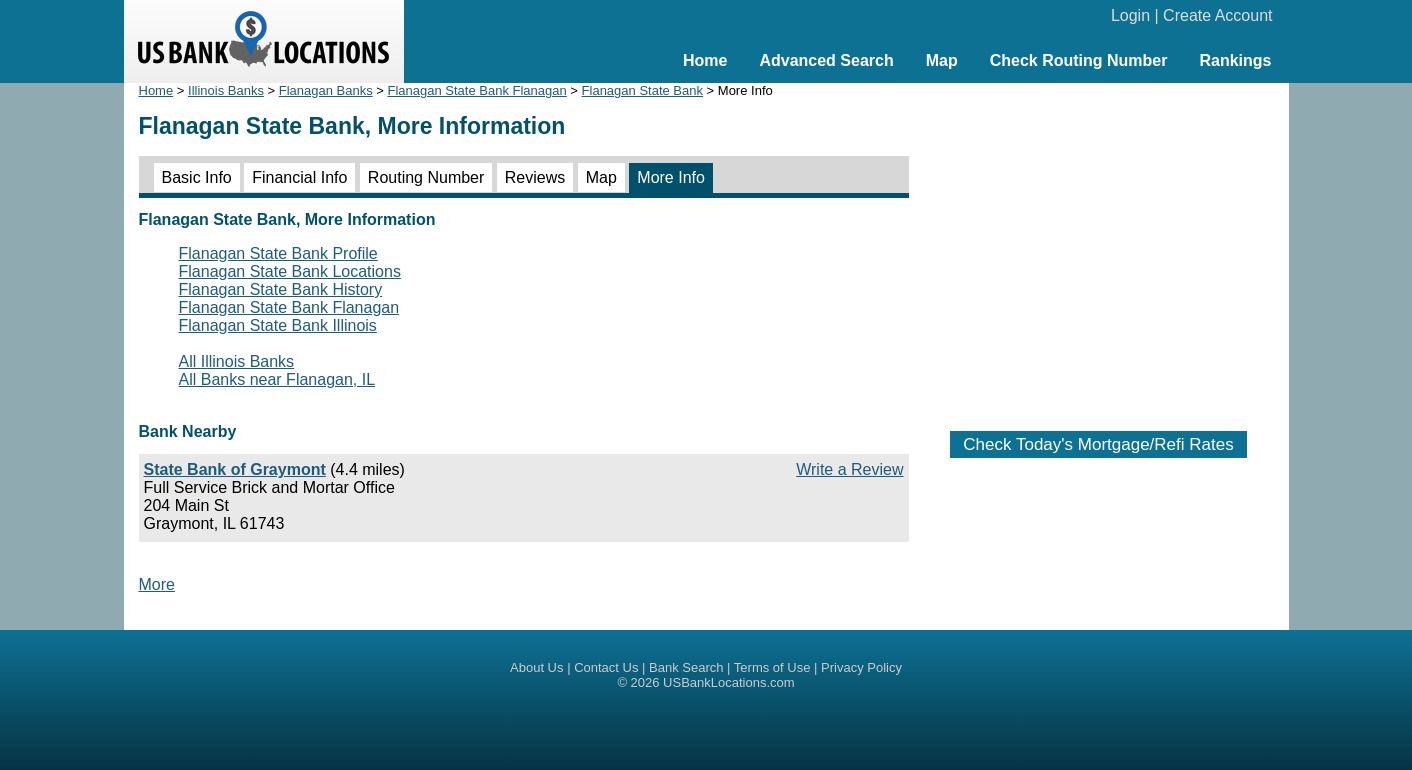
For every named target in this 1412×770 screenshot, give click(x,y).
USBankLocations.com (729, 682)
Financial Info (299, 177)
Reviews (535, 177)
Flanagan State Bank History (281, 289)
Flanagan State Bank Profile (278, 253)
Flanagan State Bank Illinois (278, 325)
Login (1130, 15)
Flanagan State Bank (642, 90)
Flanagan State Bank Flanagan (477, 90)
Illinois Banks (226, 90)
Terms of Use (772, 667)
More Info (671, 177)
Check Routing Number (1079, 60)
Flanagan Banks (326, 90)
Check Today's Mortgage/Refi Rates (1098, 444)
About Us (536, 667)
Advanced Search (826, 60)
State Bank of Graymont (235, 469)
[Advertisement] (1099, 247)
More (157, 584)
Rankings (1235, 60)
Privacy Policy (861, 667)
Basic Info (197, 177)
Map (942, 60)
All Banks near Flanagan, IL (277, 379)
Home (705, 60)
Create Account (1217, 15)
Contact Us (606, 667)
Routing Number (426, 177)
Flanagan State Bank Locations (290, 271)
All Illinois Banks (237, 361)
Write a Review (849, 469)
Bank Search (686, 667)
